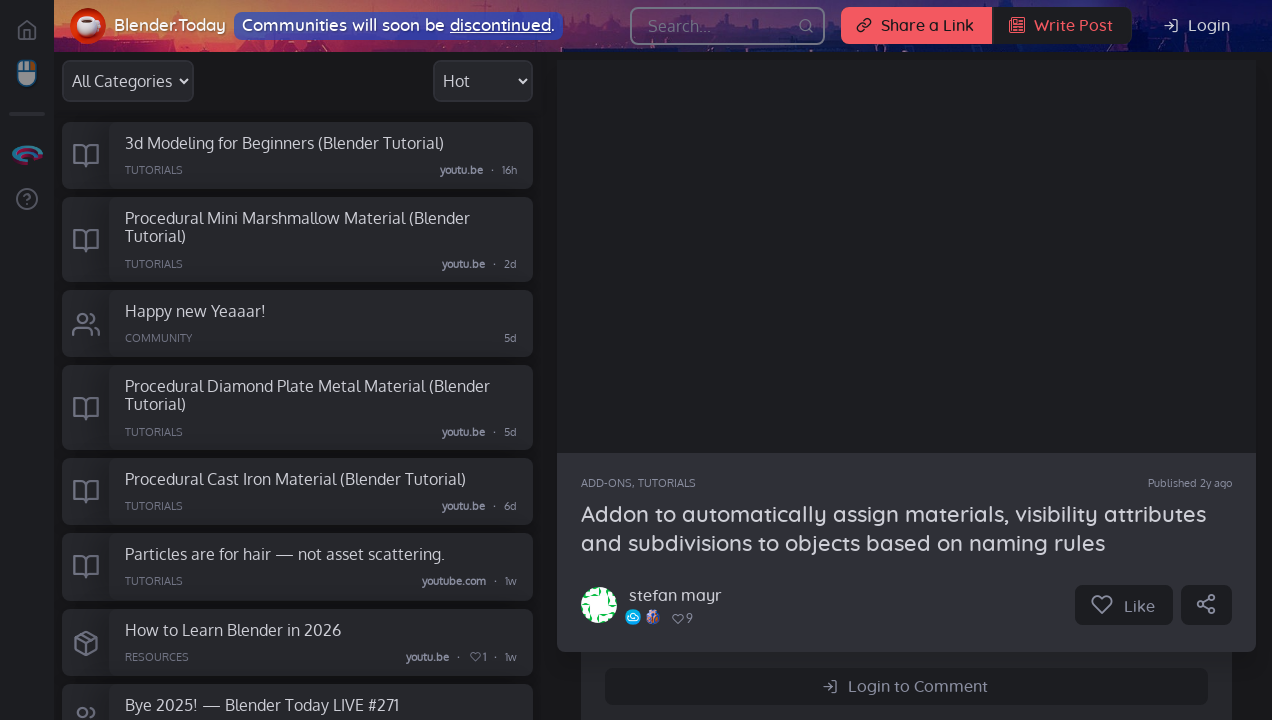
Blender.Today (170, 25)
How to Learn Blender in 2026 (233, 629)
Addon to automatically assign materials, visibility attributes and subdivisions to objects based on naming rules (893, 529)
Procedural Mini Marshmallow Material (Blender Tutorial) (297, 227)
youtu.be (461, 170)
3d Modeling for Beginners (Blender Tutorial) (284, 142)
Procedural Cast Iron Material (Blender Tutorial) (295, 478)
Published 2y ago (1190, 483)
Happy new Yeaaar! (195, 310)
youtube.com (454, 582)
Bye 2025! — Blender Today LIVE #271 (262, 704)
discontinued (500, 25)
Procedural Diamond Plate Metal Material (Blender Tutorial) (307, 395)
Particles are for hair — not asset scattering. (285, 553)
